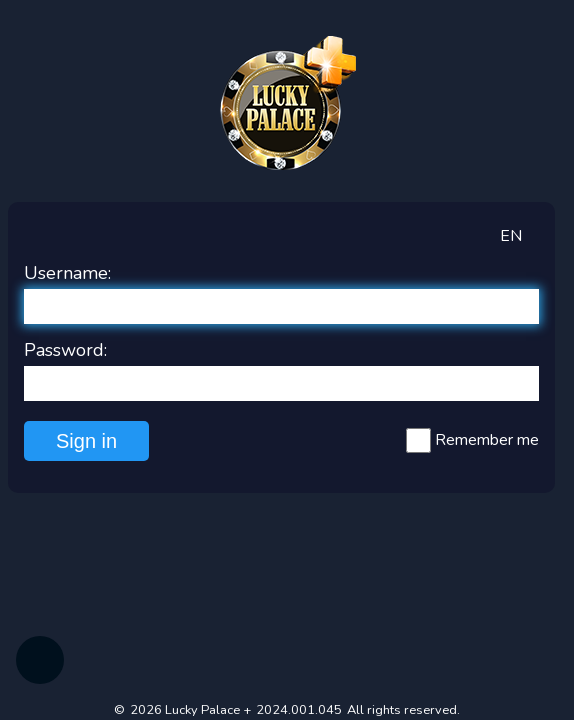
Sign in (86, 441)
